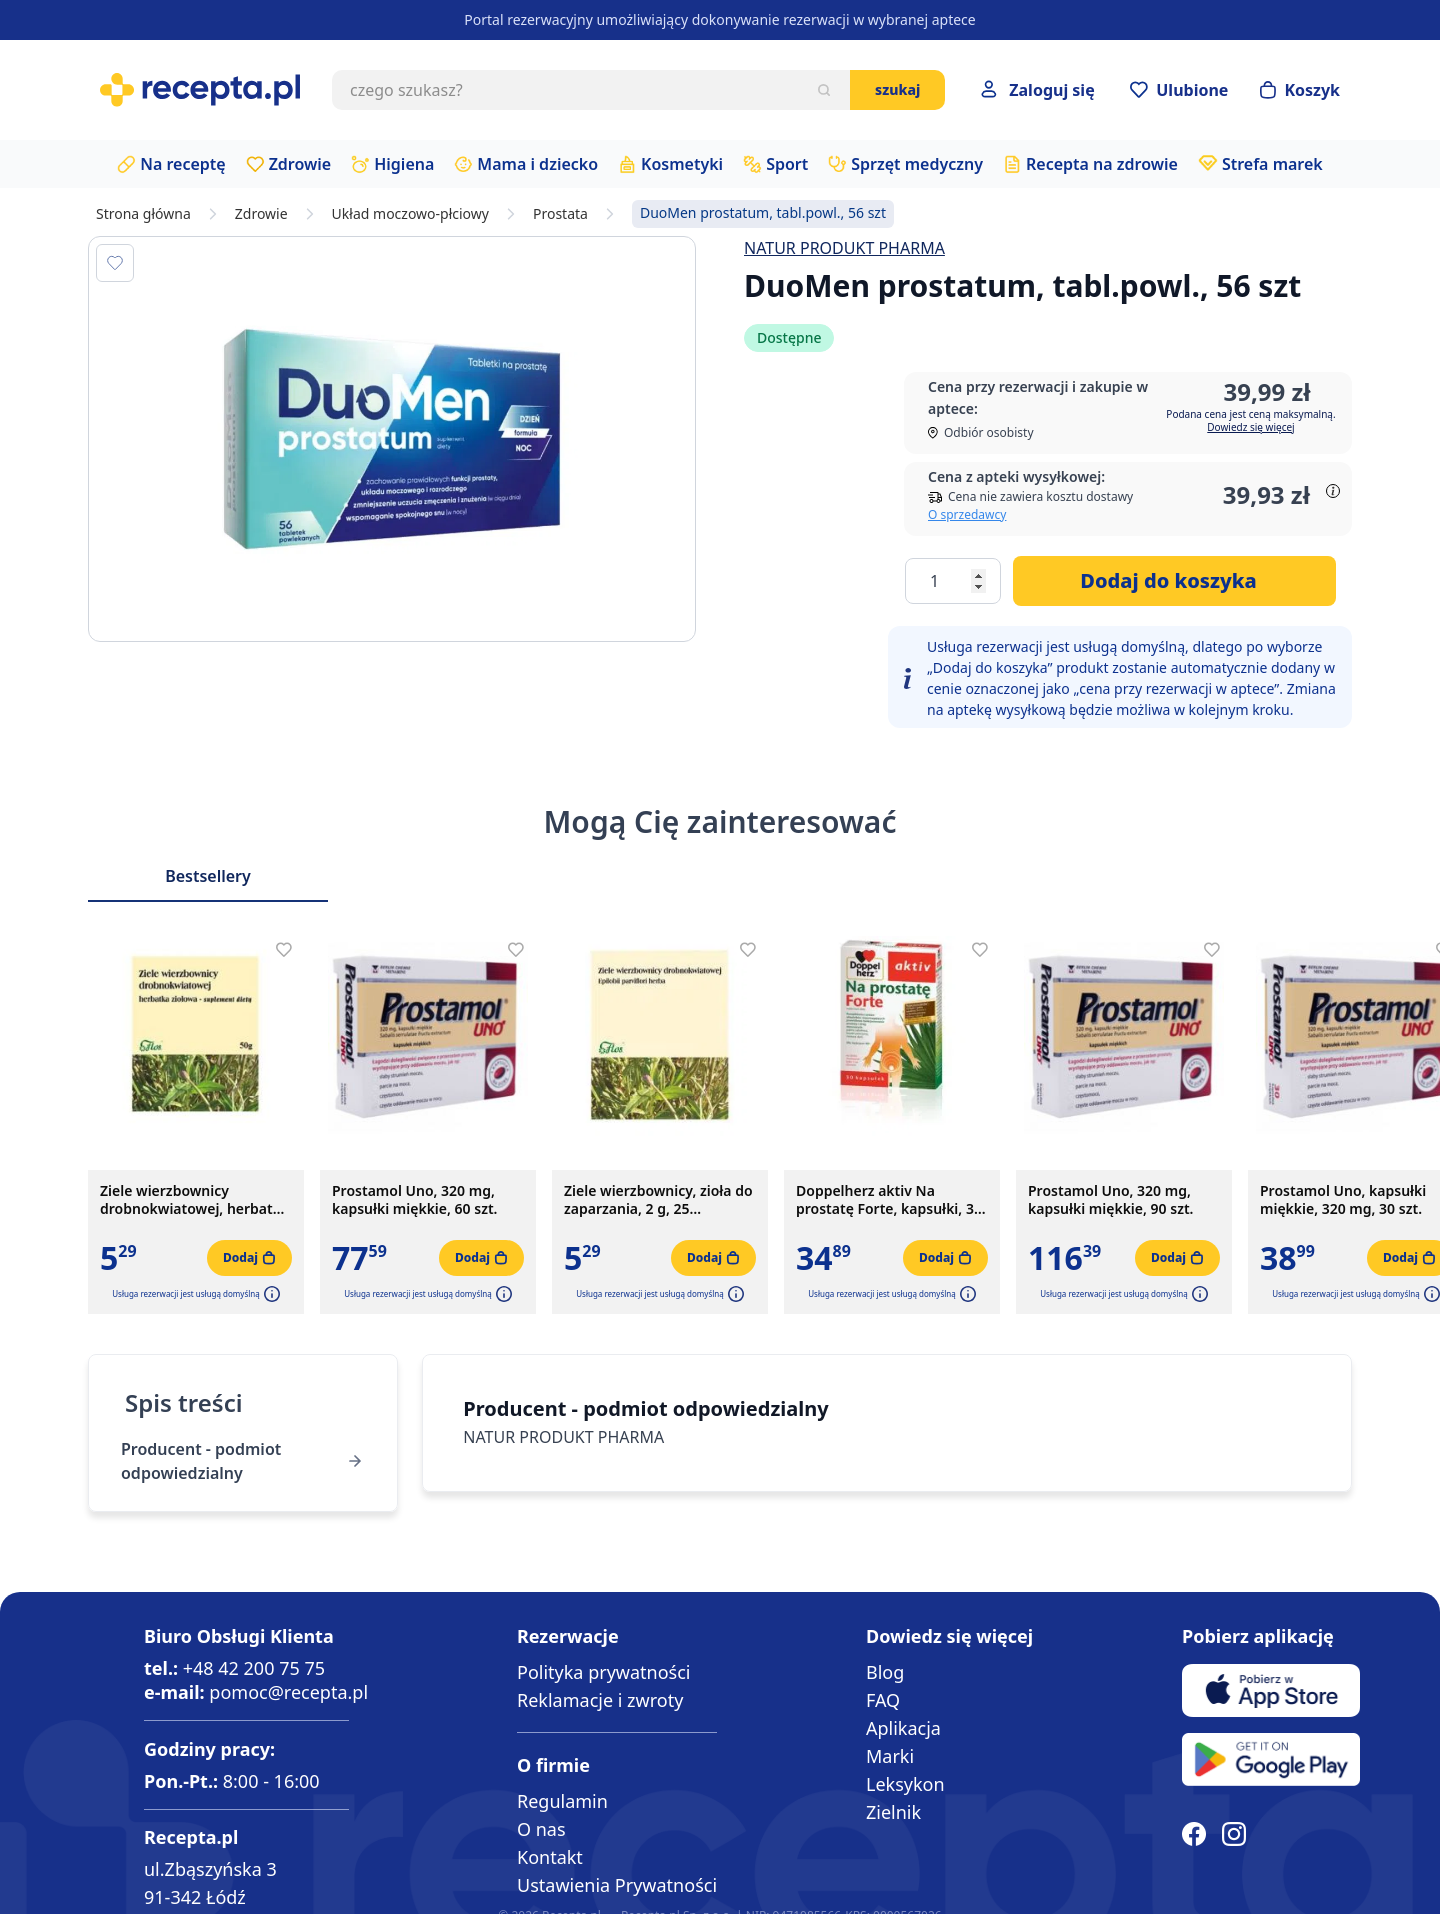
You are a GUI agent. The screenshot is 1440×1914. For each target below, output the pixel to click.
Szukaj (897, 89)
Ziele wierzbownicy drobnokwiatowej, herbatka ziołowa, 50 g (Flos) (194, 1200)
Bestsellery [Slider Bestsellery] (208, 876)
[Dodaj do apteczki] (115, 263)
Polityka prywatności (603, 1672)
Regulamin (562, 1801)
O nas (541, 1829)
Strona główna (143, 214)
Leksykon (905, 1784)
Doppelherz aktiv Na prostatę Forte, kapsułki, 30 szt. (889, 1200)
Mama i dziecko (537, 164)
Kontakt (550, 1857)
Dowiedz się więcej (1250, 427)
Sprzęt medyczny (917, 164)
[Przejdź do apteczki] (1179, 90)
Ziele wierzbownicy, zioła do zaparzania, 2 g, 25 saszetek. (658, 1200)
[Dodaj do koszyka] (1174, 581)
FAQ (883, 1700)
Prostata (560, 214)
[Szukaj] (824, 90)
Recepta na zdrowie (1102, 164)
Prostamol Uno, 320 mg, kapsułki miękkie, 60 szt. (414, 1200)
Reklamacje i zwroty (600, 1700)
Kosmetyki (682, 164)
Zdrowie (300, 164)
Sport (787, 164)
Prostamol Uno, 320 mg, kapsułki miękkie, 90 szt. (1110, 1200)
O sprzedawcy (967, 514)
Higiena (404, 164)
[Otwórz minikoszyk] (1300, 90)
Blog (885, 1672)
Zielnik (893, 1812)
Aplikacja (903, 1728)
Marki (890, 1756)
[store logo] (200, 90)
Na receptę (182, 164)
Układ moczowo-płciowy (410, 214)
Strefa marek (1272, 164)
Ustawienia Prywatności (617, 1885)
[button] (270, 1294)
